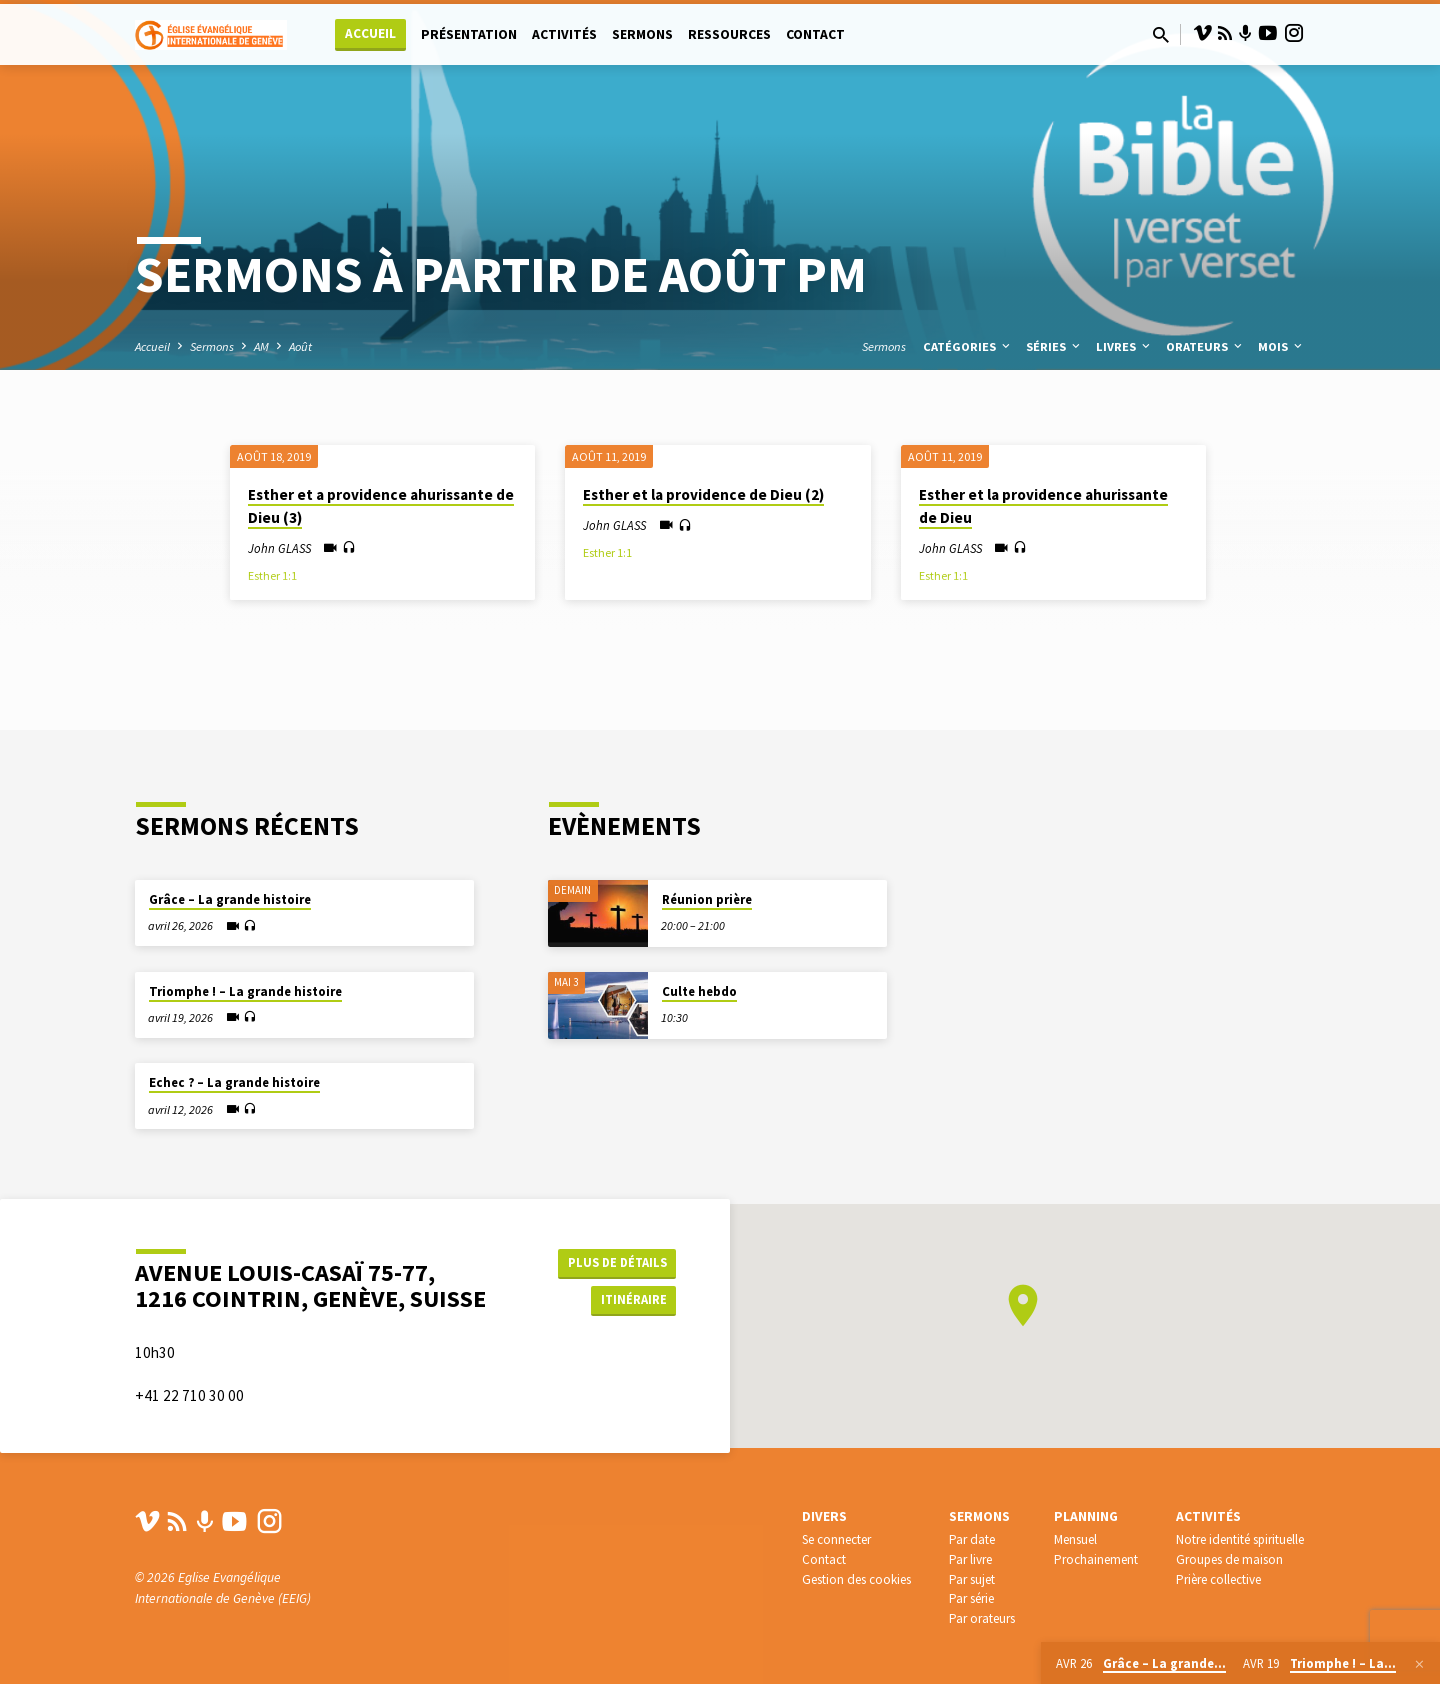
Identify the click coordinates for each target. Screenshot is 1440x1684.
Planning (1086, 1518)
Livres (1124, 346)
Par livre (970, 1561)
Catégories (968, 346)
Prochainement (1096, 1561)
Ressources (729, 34)
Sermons (642, 34)
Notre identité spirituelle (1240, 1541)
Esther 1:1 (272, 575)
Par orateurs (982, 1620)
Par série (971, 1600)
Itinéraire (626, 1290)
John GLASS (279, 548)
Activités (564, 34)
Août (300, 346)
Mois (1281, 346)
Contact (815, 34)
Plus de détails (613, 1250)
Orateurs (1205, 346)
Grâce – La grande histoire (230, 875)
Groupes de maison (1229, 1561)
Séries (1054, 346)
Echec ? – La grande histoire (234, 1058)
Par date (972, 1541)
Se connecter (836, 1541)
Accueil (370, 33)
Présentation (469, 34)
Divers (824, 1518)
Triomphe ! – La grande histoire (245, 967)
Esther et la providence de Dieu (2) (703, 494)
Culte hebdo (699, 967)
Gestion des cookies (856, 1580)
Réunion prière (707, 875)
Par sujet (972, 1580)
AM (261, 346)
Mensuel (1075, 1541)
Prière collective (1218, 1580)
